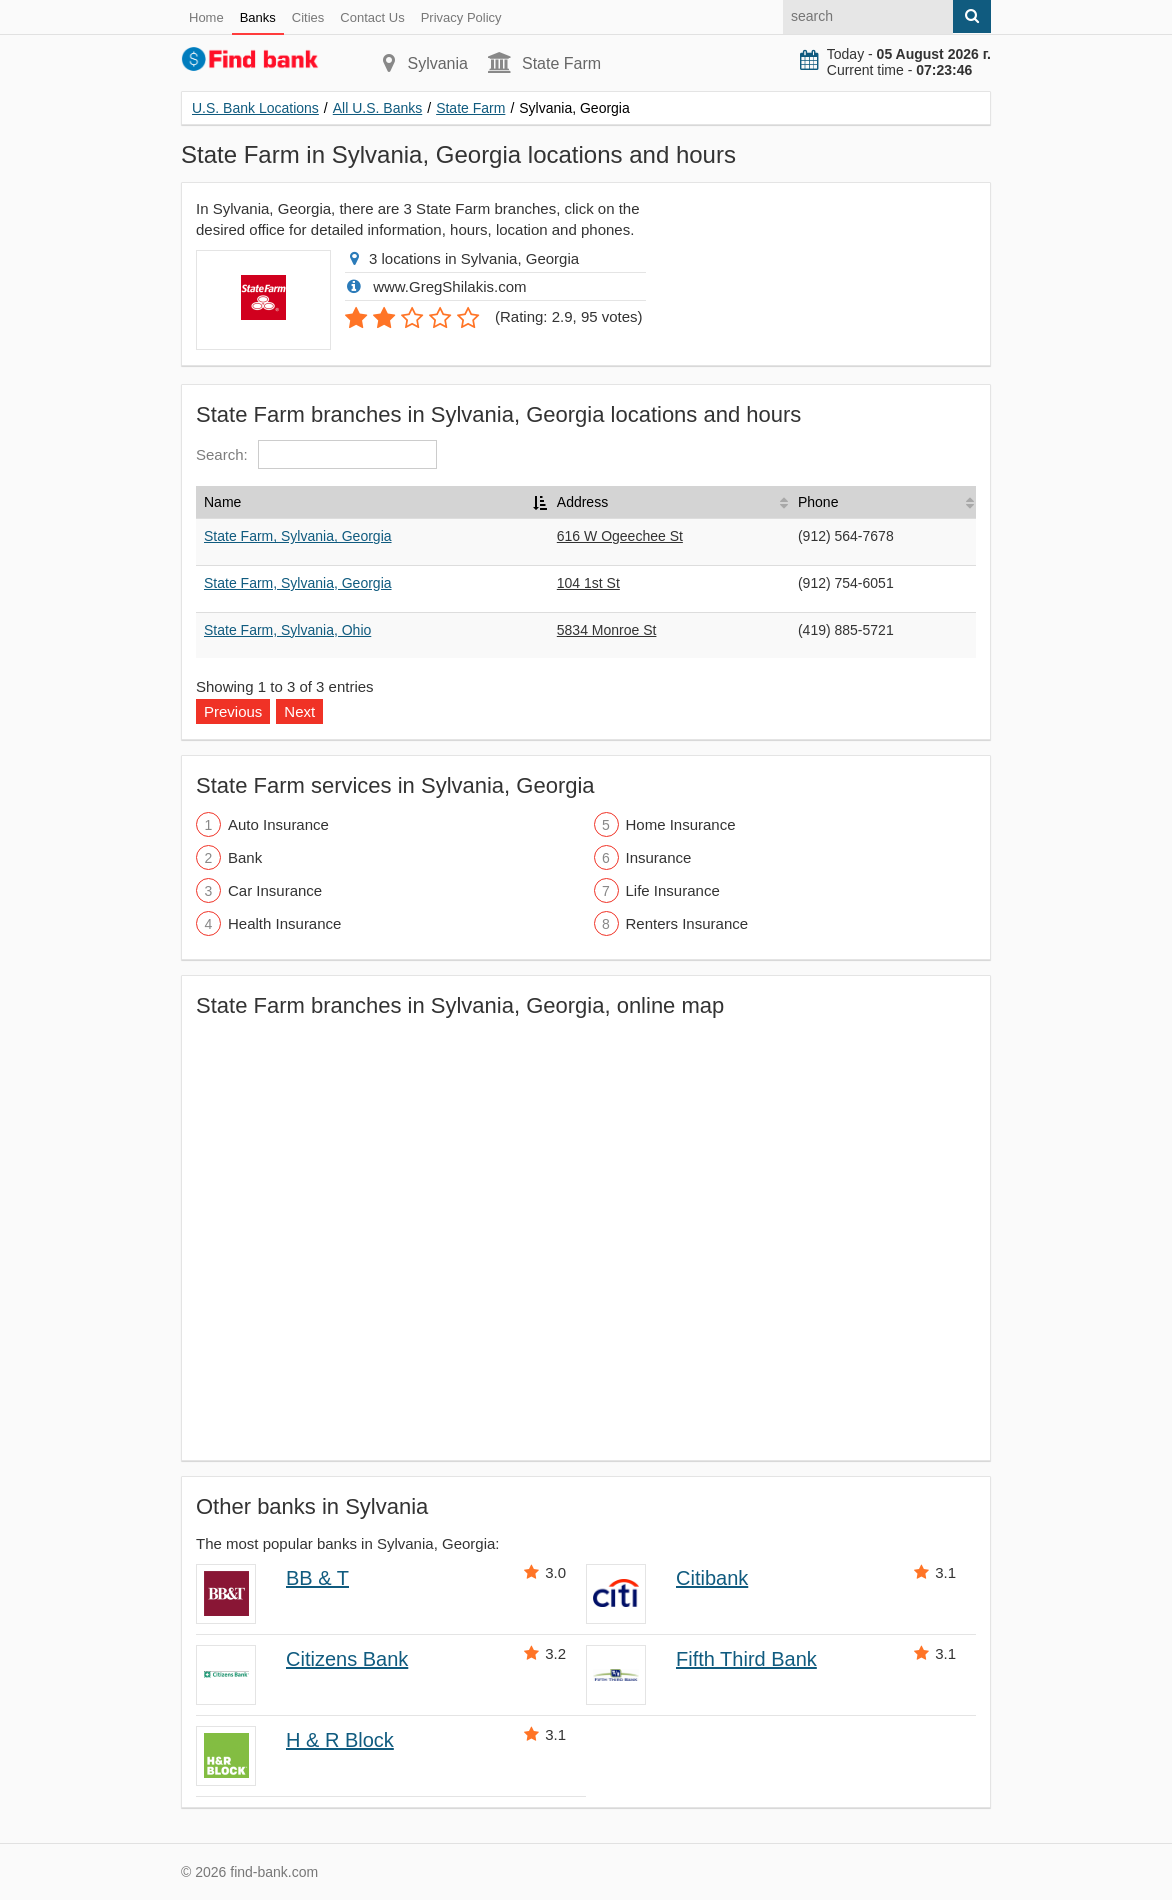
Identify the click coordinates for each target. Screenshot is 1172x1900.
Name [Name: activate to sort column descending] (222, 502)
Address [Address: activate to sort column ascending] (582, 502)
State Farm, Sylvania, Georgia (298, 536)
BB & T (317, 1578)
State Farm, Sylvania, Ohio (287, 630)
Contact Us (372, 17)
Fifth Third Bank (746, 1659)
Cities (308, 17)
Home (206, 17)
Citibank (712, 1578)
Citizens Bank (347, 1659)
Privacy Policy (461, 17)
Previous (233, 711)
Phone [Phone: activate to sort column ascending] (818, 502)
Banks (258, 17)
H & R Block (340, 1740)
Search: (316, 454)
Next (299, 711)
